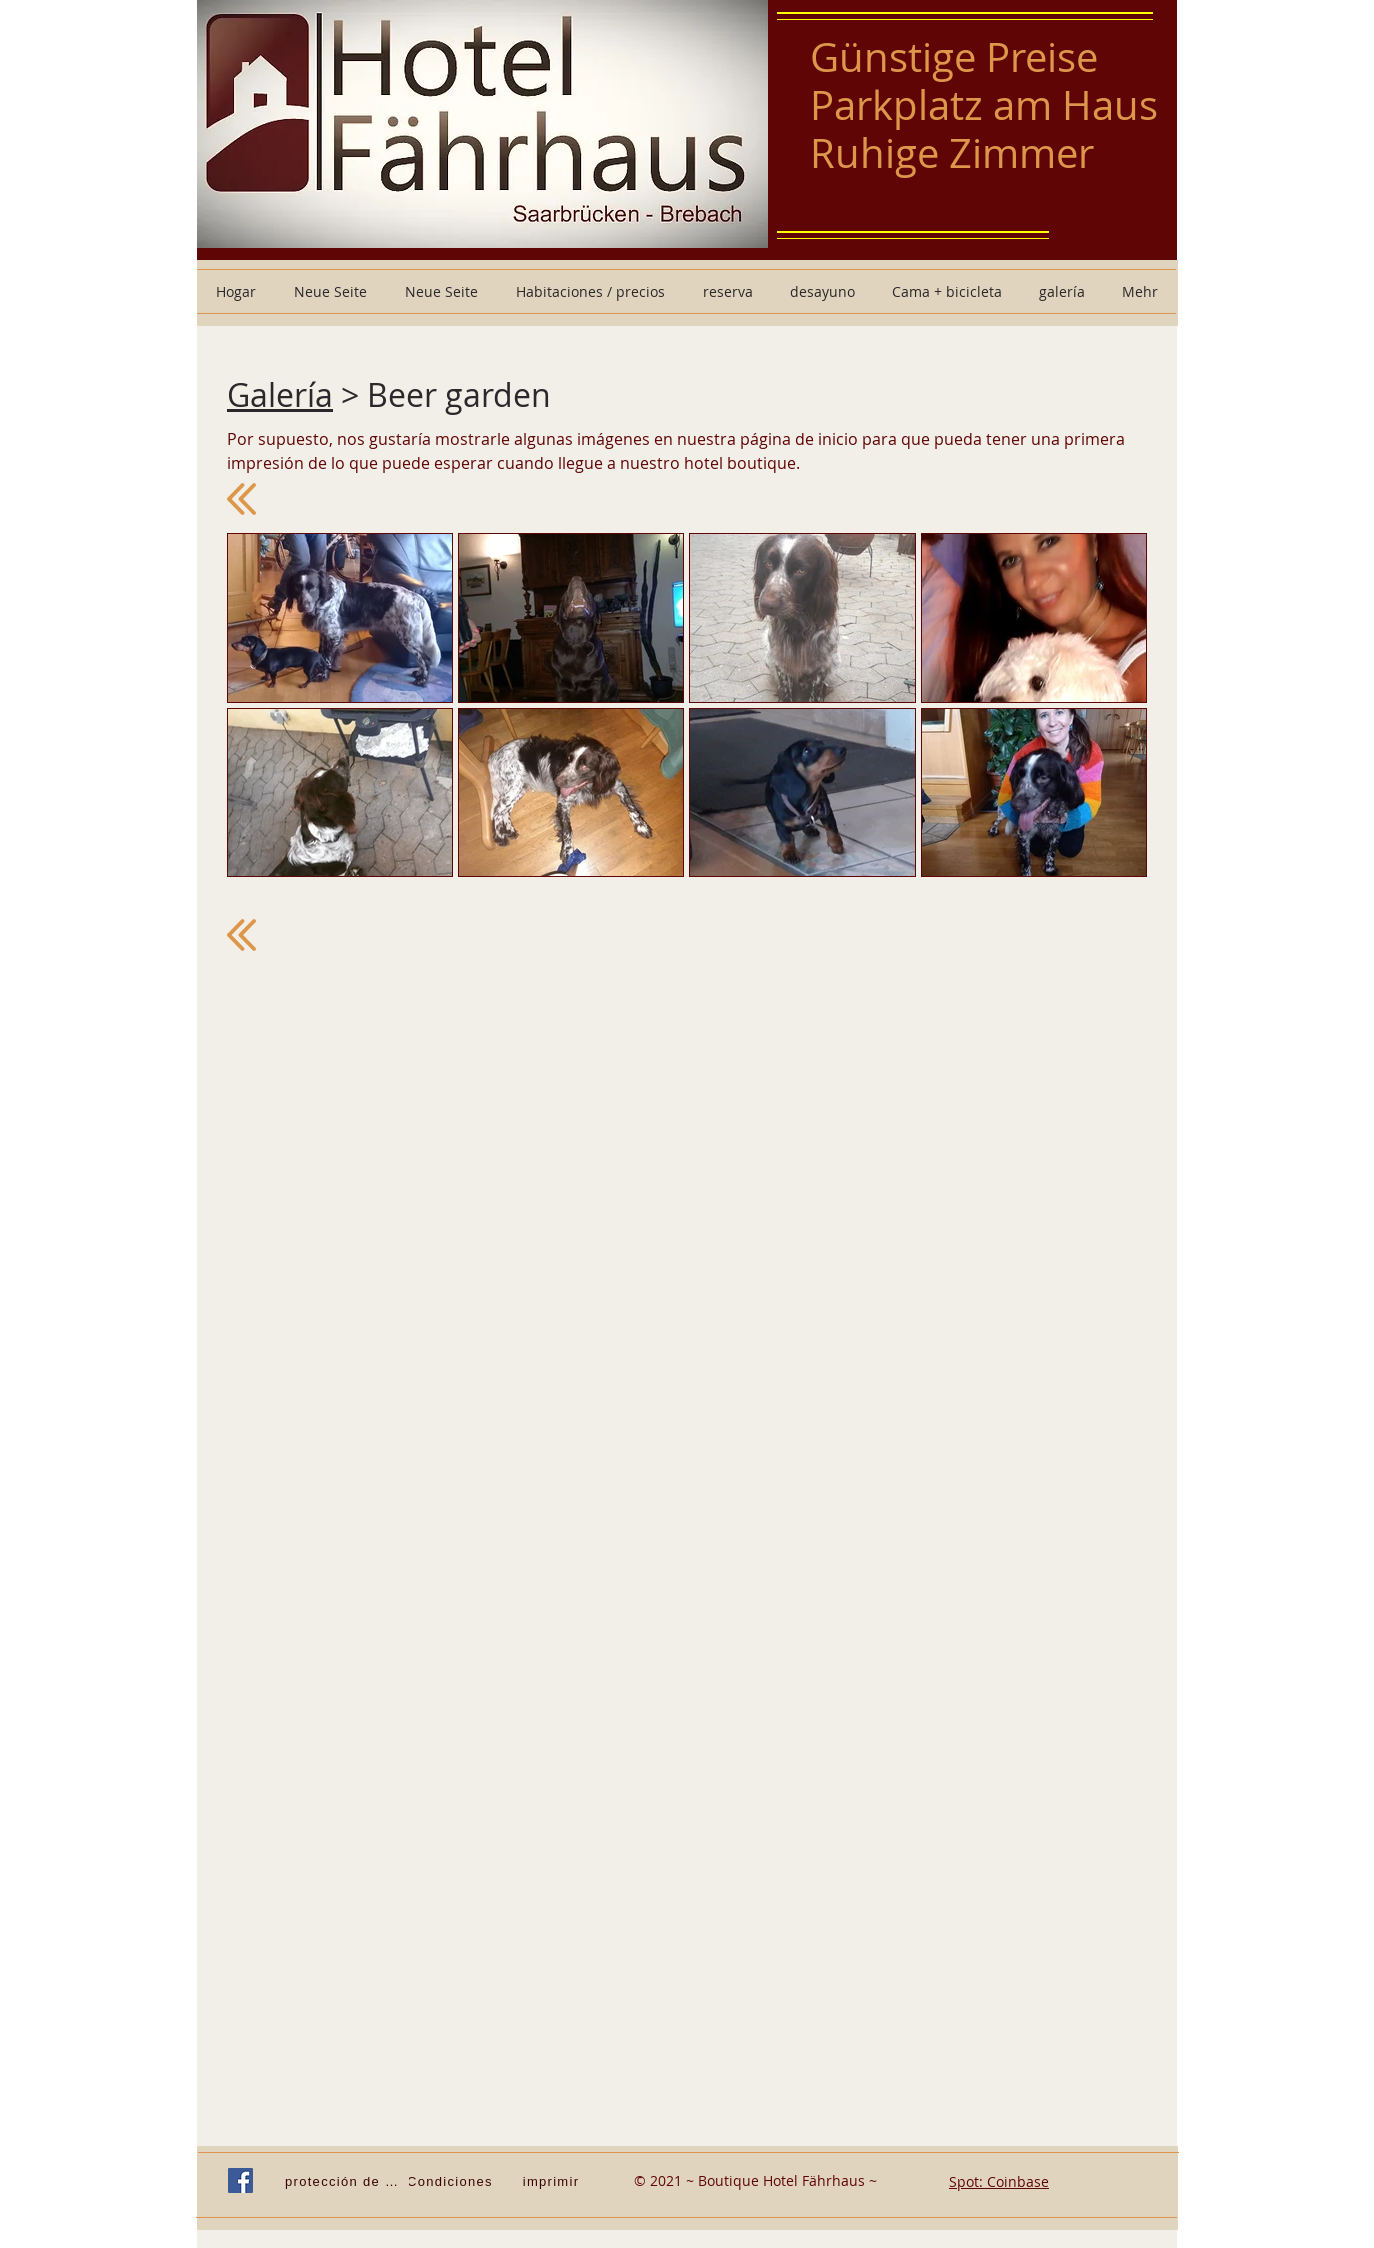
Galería (280, 394)
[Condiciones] (452, 2181)
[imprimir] (553, 2181)
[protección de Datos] (347, 2181)
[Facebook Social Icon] (240, 2180)
